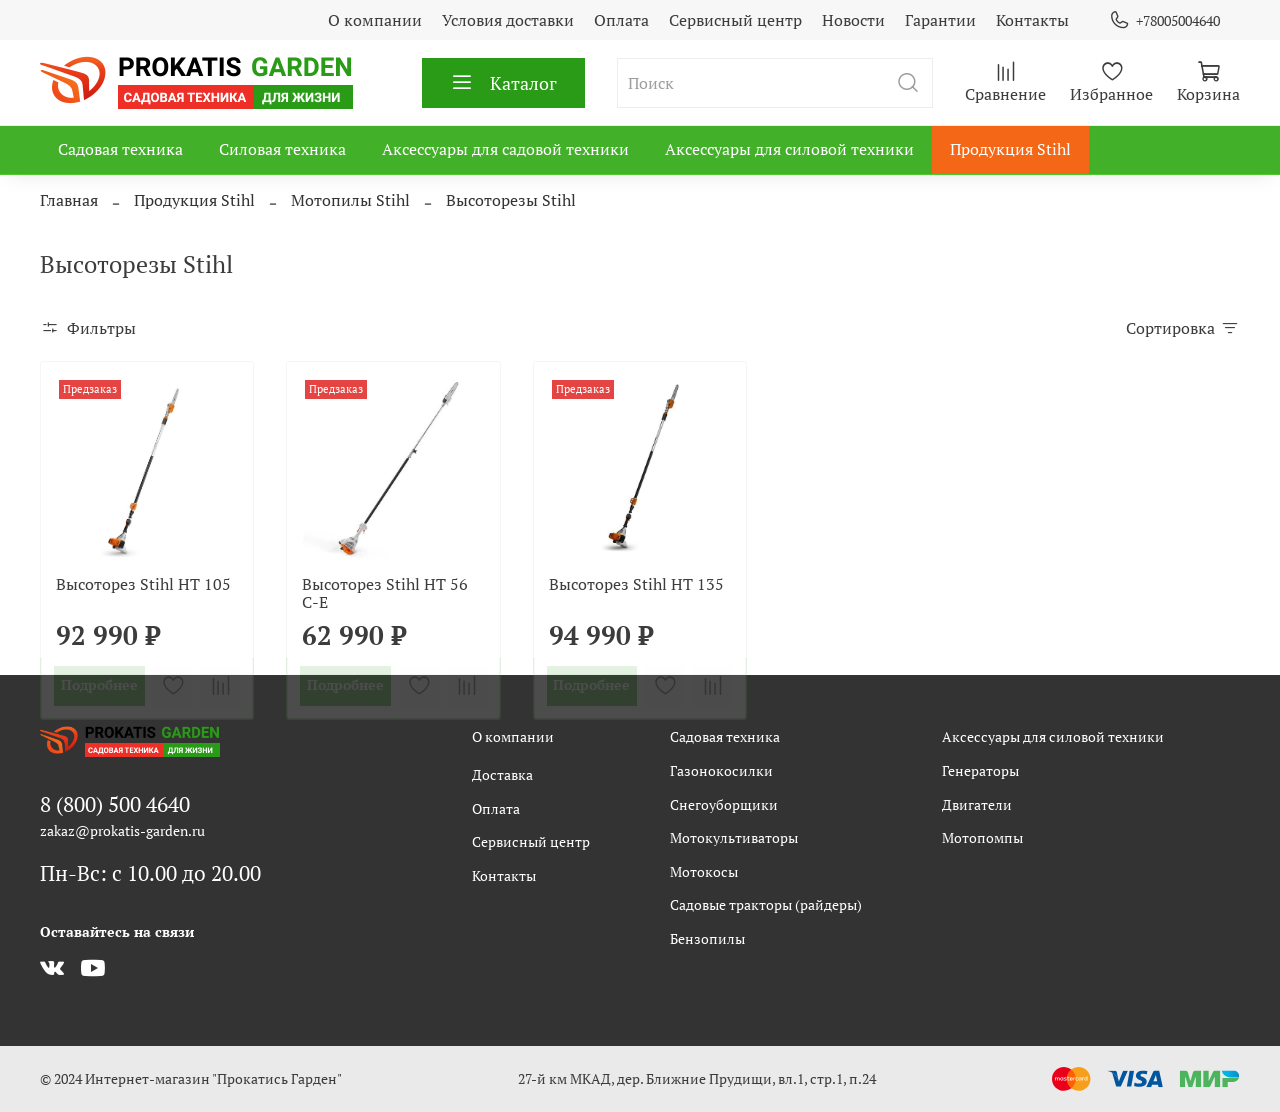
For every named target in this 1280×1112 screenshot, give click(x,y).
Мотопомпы (982, 837)
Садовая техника (120, 149)
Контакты (1032, 20)
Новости (853, 20)
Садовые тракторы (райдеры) (766, 904)
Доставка (502, 774)
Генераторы (980, 770)
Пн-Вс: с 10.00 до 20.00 (150, 873)
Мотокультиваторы (734, 837)
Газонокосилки (721, 770)
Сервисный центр (735, 20)
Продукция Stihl (1010, 149)
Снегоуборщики (724, 804)
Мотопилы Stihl (350, 200)
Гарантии (940, 20)
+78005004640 (1164, 20)
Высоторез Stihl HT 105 (143, 584)
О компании (375, 20)
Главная (69, 200)
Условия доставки (508, 20)
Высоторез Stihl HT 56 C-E (385, 593)
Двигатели (977, 804)
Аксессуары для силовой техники (789, 149)
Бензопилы (707, 938)
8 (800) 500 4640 (115, 804)
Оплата (621, 20)
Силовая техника (282, 149)
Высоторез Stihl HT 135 (636, 584)
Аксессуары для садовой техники (505, 149)
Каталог (503, 83)
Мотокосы (704, 871)
